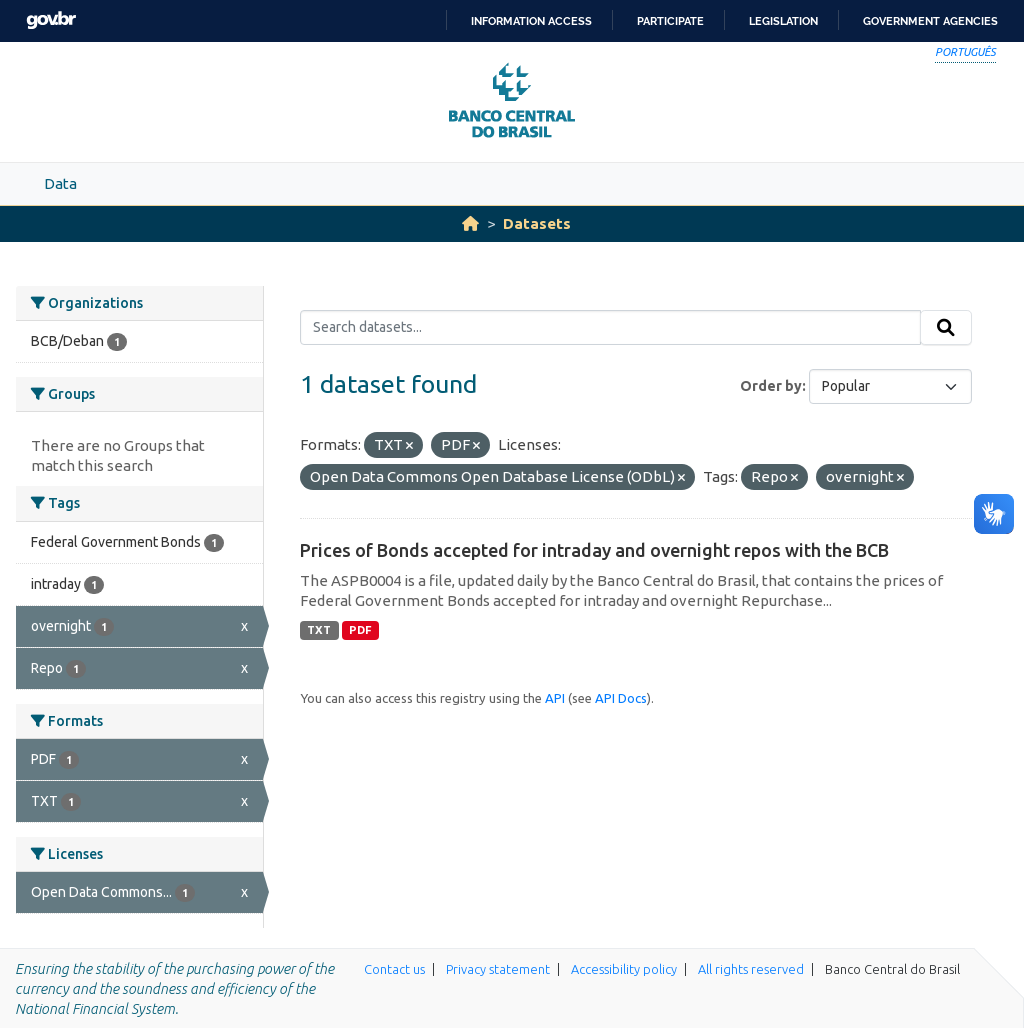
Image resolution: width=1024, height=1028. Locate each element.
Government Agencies (930, 21)
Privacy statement (498, 969)
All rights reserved (751, 969)
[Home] (470, 223)
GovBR (51, 20)
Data (60, 183)
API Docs (621, 698)
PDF (360, 630)
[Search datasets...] (610, 328)
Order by (771, 386)
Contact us (394, 969)
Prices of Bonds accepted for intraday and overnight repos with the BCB (594, 550)
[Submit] (946, 328)
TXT (319, 630)
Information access (531, 21)
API (555, 698)
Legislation (783, 21)
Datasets (537, 223)
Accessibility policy (624, 969)
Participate (670, 21)
